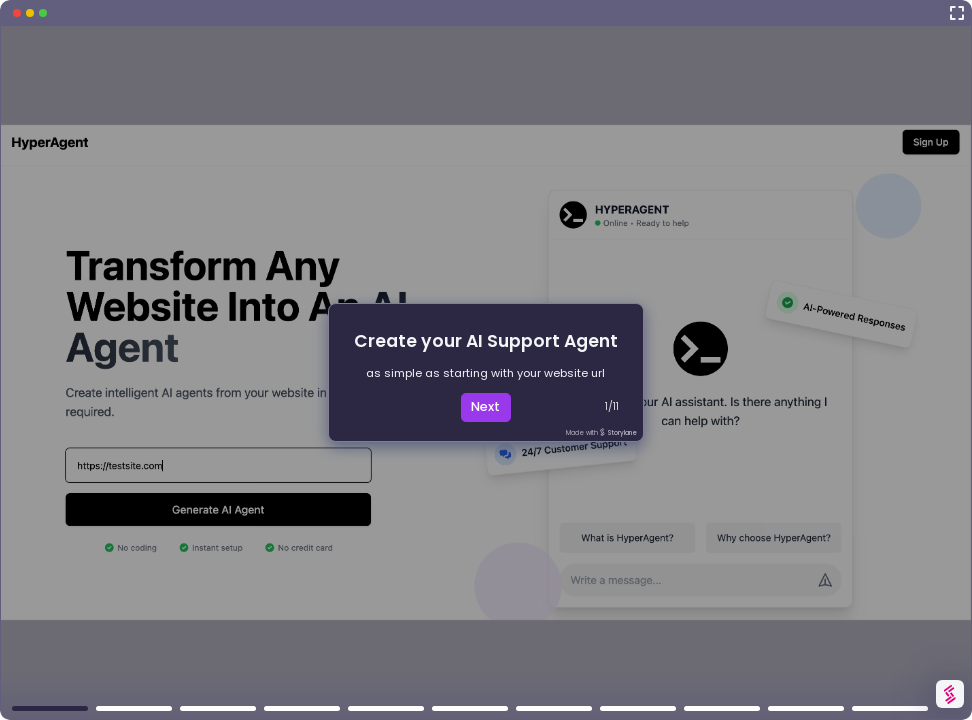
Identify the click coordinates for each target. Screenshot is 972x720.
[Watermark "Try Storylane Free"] (950, 694)
